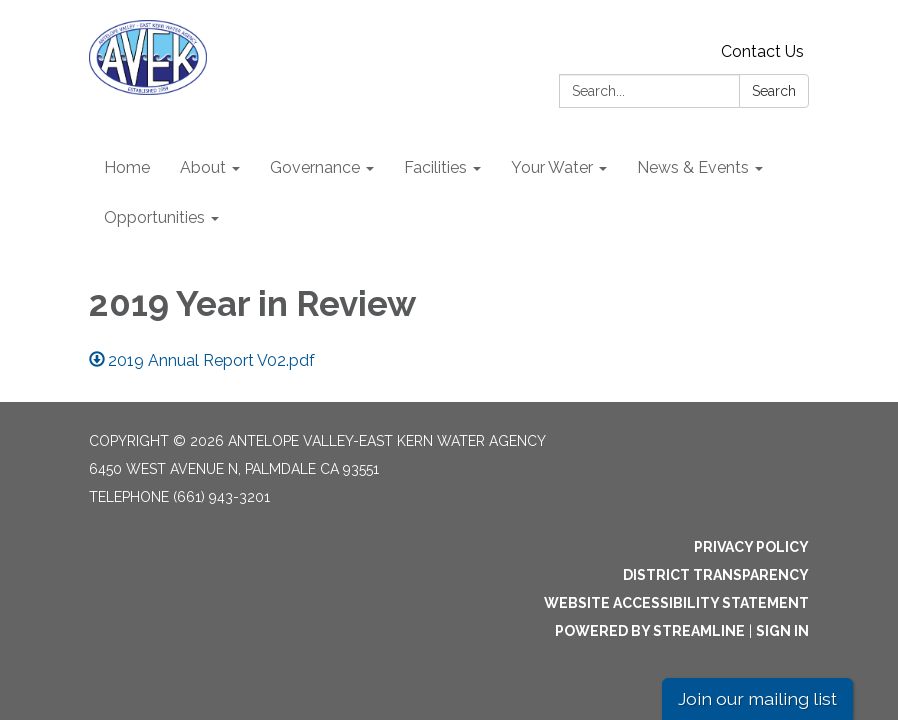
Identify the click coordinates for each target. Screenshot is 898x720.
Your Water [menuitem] (552, 167)
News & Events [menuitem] (693, 167)
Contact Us (762, 51)
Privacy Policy (751, 547)
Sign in (782, 631)
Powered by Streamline (650, 631)
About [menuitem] (203, 167)
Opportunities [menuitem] (154, 217)
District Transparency (716, 575)
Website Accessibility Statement (676, 603)
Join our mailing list (757, 698)
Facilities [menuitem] (435, 167)
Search (774, 91)
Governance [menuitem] (315, 167)
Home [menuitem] (127, 167)
